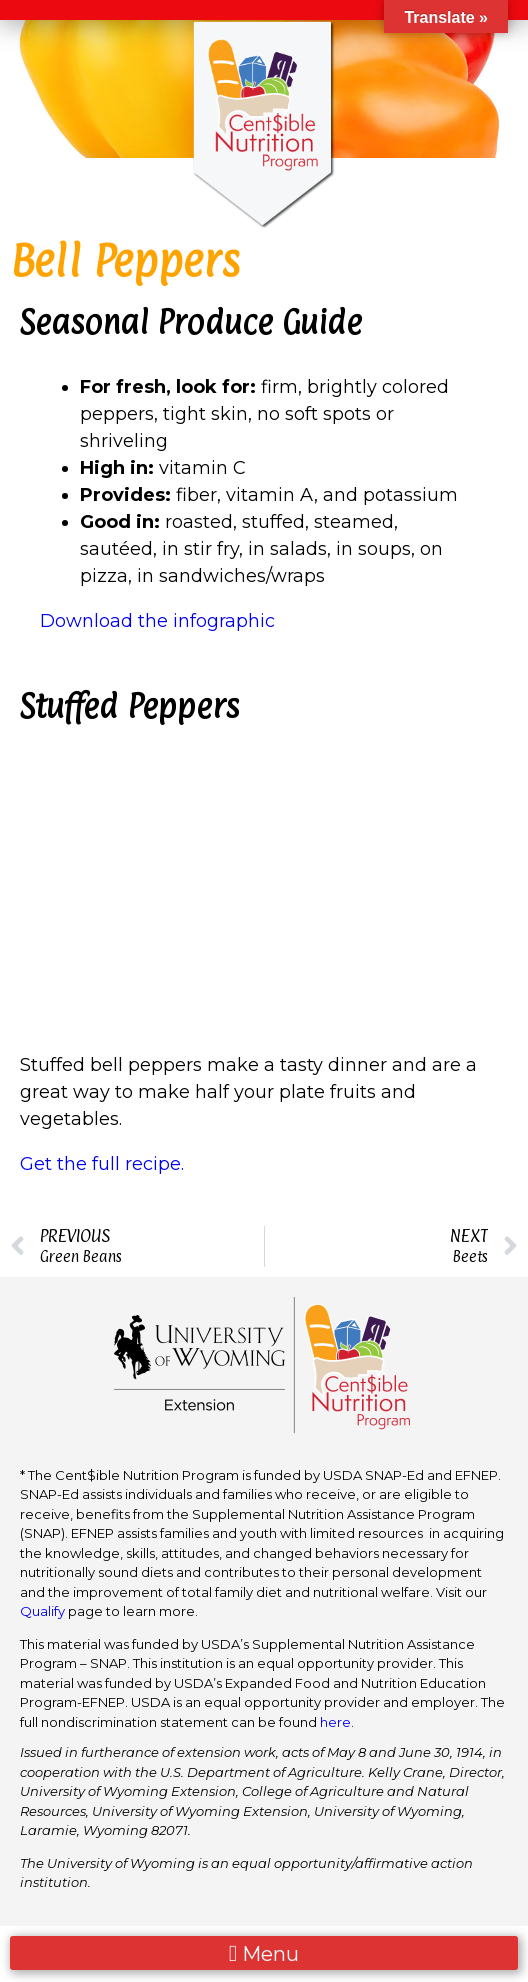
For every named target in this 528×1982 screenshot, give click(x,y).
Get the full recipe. (104, 1164)
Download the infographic (157, 621)
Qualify (42, 1611)
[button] (264, 1953)
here (335, 1722)
